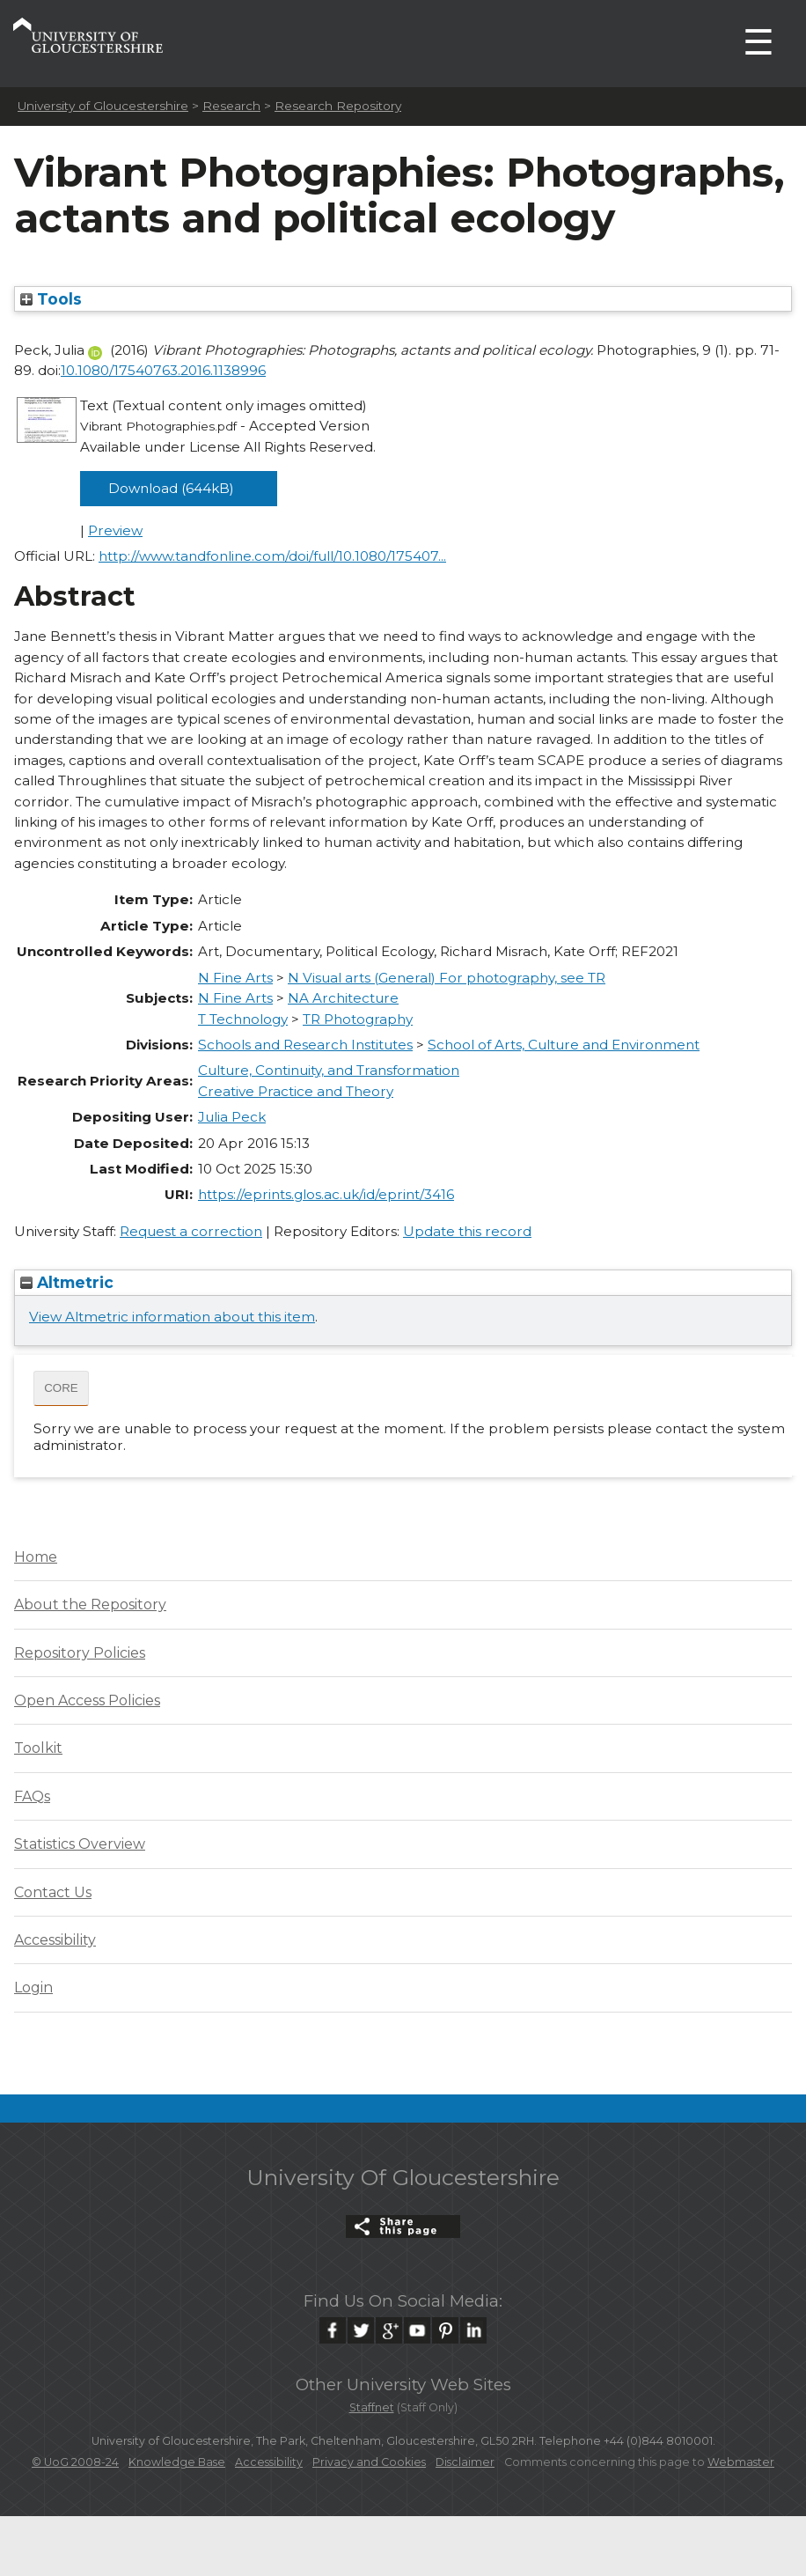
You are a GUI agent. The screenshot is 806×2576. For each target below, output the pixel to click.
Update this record (467, 1231)
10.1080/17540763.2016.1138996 (163, 370)
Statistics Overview (79, 1844)
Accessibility (55, 1940)
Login (33, 1987)
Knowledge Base (176, 2462)
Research (231, 106)
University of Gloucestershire (103, 106)
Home (35, 1557)
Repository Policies (79, 1653)
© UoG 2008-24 (75, 2462)
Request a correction (191, 1231)
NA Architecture (343, 998)
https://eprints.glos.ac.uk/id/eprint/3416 (326, 1194)
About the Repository (90, 1604)
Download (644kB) (171, 488)
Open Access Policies (87, 1700)
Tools (51, 299)
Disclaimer (465, 2462)
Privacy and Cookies (369, 2462)
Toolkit (38, 1748)
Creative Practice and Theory (295, 1091)
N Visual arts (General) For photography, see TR (446, 977)
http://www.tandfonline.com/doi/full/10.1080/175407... (272, 556)
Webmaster (740, 2462)
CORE (61, 1388)
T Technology (243, 1019)
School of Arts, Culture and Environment (564, 1044)
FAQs (32, 1796)
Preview (115, 530)
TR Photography (358, 1019)
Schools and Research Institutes (305, 1044)
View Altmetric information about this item (172, 1316)
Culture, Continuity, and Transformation (328, 1070)
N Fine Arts (235, 977)
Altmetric (67, 1282)
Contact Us (53, 1892)
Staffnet (371, 2407)
